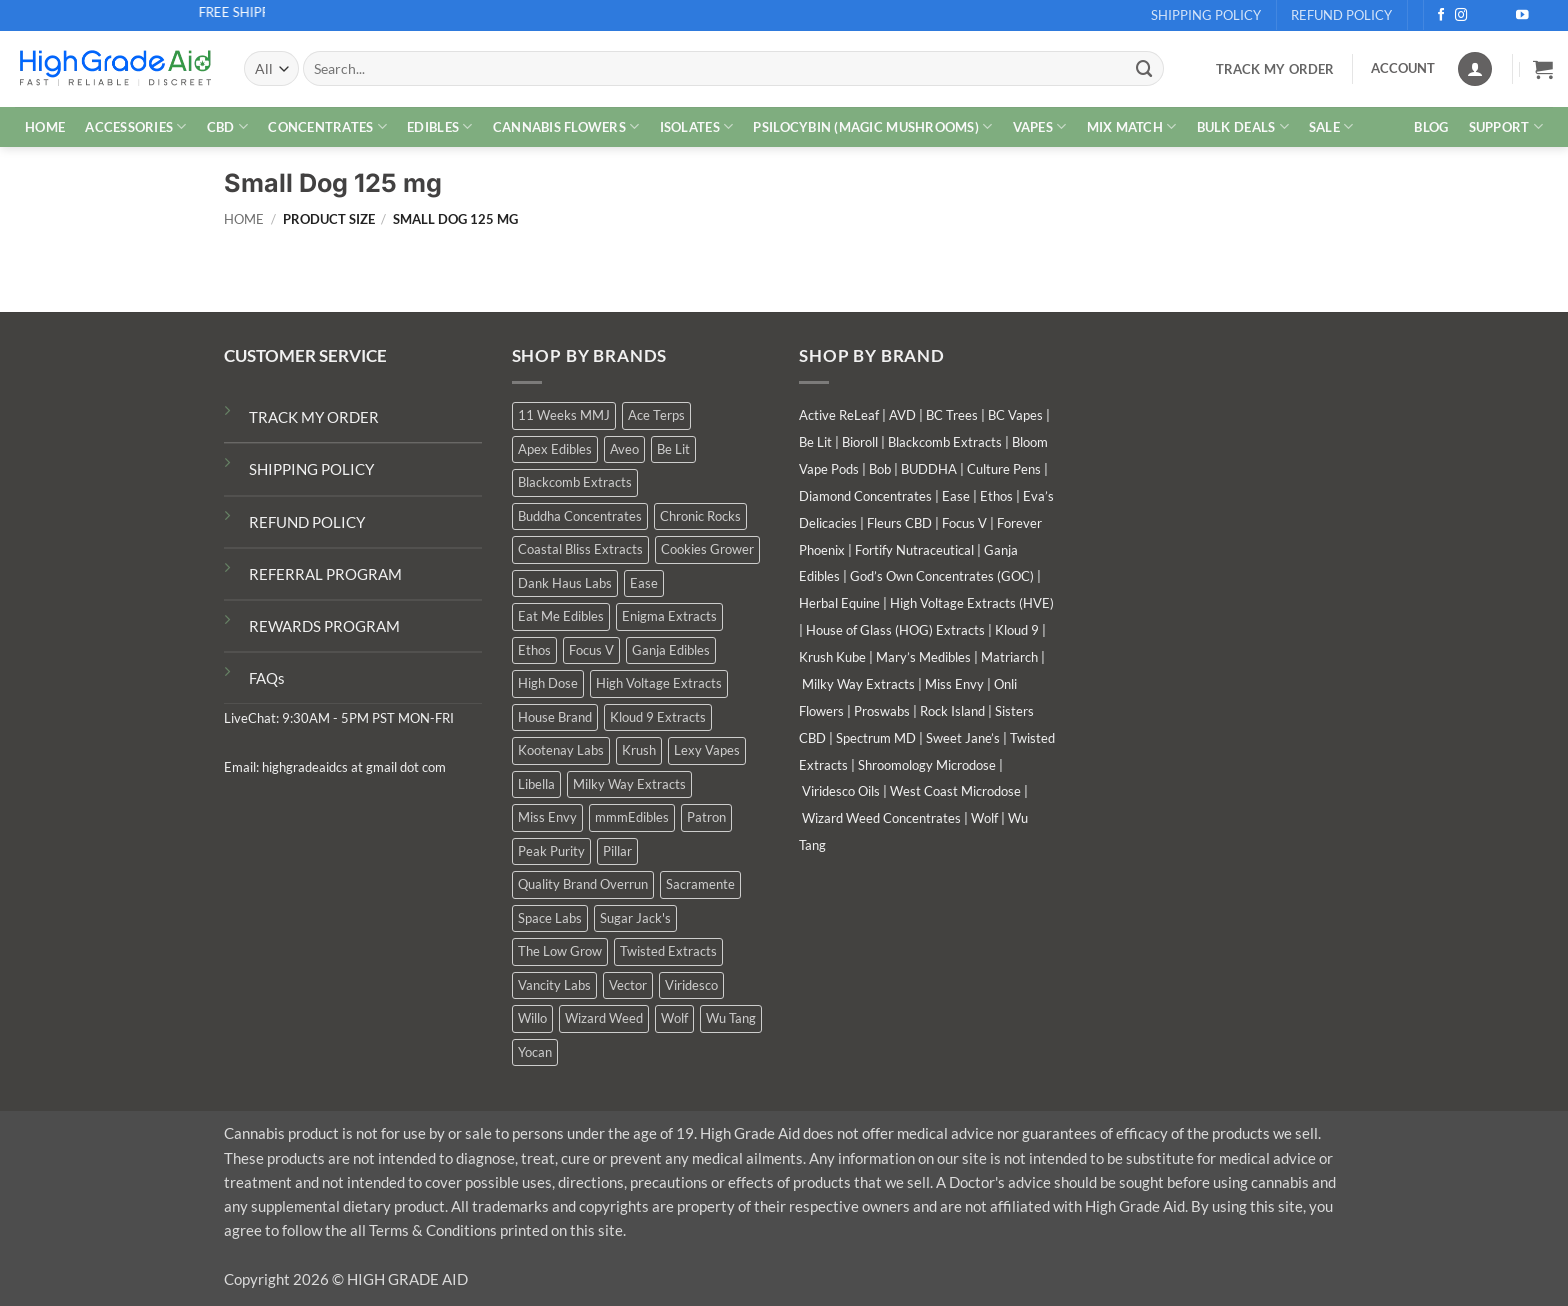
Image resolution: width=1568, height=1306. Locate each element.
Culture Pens (1004, 469)
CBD (227, 126)
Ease (956, 496)
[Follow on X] (1482, 16)
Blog (1431, 127)
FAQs (267, 678)
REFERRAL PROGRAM (325, 574)
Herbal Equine (839, 603)
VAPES (1040, 126)
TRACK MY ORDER (314, 417)
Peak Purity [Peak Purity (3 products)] (551, 851)
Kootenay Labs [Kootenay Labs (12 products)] (561, 750)
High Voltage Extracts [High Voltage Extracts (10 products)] (659, 683)
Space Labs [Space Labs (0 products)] (550, 918)
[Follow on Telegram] (1543, 16)
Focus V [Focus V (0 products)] (591, 650)
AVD (902, 415)
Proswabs (882, 711)
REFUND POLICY (307, 522)
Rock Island (952, 711)
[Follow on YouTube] (1522, 16)
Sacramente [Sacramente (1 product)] (700, 884)
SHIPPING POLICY (311, 469)
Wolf (984, 818)
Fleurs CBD (899, 523)
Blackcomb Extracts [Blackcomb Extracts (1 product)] (575, 482)
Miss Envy (954, 684)
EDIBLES (439, 126)
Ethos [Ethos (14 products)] (534, 650)
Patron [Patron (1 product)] (706, 817)
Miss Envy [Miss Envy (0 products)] (547, 817)
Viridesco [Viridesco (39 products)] (691, 985)
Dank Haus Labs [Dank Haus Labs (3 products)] (565, 583)
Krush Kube (832, 657)
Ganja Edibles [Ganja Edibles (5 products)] (671, 650)
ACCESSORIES (135, 126)
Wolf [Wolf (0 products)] (674, 1018)
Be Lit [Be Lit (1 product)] (673, 449)
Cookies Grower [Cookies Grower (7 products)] (707, 549)
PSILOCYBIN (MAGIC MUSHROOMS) (872, 126)
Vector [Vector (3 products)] (628, 985)
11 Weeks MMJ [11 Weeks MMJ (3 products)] (564, 415)
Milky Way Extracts (858, 684)
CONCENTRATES (327, 126)
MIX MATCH (1132, 126)
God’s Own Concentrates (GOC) (942, 576)
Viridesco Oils (841, 791)
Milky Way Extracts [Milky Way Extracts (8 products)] (629, 784)
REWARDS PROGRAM (324, 626)
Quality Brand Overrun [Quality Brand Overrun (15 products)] (583, 884)
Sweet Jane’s (963, 738)
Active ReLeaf (839, 415)
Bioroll (860, 442)
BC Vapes (1015, 415)
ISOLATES (697, 126)
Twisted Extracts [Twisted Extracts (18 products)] (668, 951)
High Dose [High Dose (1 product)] (548, 683)
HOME (45, 127)
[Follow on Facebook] (1441, 16)
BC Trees (952, 415)
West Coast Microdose (955, 791)
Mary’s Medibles (923, 657)
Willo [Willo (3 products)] (532, 1018)
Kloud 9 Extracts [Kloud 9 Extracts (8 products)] (658, 717)
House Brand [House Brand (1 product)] (555, 717)
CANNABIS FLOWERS (566, 126)
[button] (1543, 69)
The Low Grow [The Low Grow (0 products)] (560, 951)
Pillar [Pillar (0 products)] (617, 851)
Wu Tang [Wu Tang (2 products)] (731, 1018)
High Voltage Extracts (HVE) (972, 603)
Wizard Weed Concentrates (881, 818)
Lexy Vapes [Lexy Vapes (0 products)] (707, 750)
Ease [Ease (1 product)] (644, 583)
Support (1506, 126)
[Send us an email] (1502, 16)
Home (244, 219)
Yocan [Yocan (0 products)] (535, 1052)
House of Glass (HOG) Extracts (895, 630)
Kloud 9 (1017, 630)
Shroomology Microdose (927, 765)
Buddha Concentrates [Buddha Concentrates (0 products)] (580, 516)
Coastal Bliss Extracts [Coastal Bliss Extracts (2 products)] (580, 549)
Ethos (996, 496)
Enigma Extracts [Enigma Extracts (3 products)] (669, 616)
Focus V (964, 523)
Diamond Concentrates (865, 496)
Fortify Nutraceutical (914, 550)
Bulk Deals (1243, 126)
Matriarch (1009, 657)
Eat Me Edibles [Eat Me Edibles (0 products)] (561, 616)
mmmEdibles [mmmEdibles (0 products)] (632, 817)
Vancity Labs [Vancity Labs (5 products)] (554, 985)
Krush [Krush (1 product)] (639, 750)
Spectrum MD (876, 738)
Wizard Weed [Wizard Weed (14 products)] (604, 1018)
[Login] (1475, 69)
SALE (1331, 126)
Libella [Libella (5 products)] (536, 784)
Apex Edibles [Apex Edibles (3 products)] (555, 449)
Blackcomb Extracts (945, 442)
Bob (880, 469)
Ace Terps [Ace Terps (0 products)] (656, 415)
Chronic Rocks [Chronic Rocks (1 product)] (700, 516)
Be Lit (815, 442)
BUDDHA (929, 469)
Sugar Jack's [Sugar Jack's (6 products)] (635, 918)
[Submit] (1145, 68)
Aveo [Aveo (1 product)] (624, 449)
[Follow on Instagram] (1461, 16)
